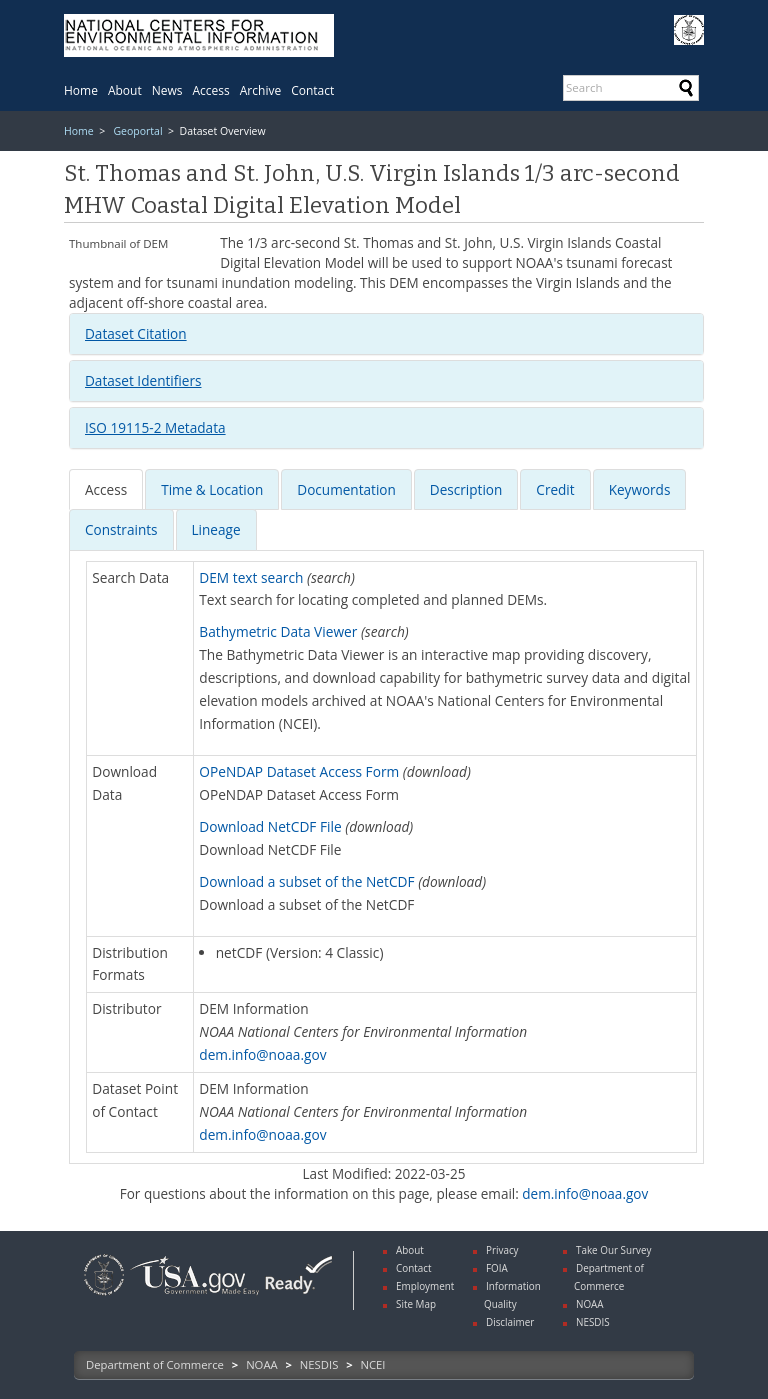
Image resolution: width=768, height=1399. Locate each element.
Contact (312, 90)
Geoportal (137, 131)
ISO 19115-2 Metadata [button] (155, 427)
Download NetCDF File (270, 826)
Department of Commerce (155, 1364)
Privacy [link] (502, 1250)
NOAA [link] (590, 1304)
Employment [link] (425, 1286)
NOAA (262, 1364)
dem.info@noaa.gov (262, 1054)
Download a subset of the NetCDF (306, 881)
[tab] (386, 334)
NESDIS (319, 1364)
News (167, 90)
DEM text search (251, 577)
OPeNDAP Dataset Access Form (299, 771)
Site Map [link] (416, 1304)
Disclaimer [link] (510, 1322)
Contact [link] (413, 1268)
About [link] (410, 1250)
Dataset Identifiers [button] (143, 380)
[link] (104, 1297)
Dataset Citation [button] (136, 333)
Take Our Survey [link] (614, 1250)
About (125, 90)
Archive (260, 90)
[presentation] (106, 489)
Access (211, 90)
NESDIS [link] (593, 1322)
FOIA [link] (497, 1268)
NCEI (373, 1364)
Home (81, 90)
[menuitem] (81, 90)
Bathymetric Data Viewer (278, 631)
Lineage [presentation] (216, 529)
